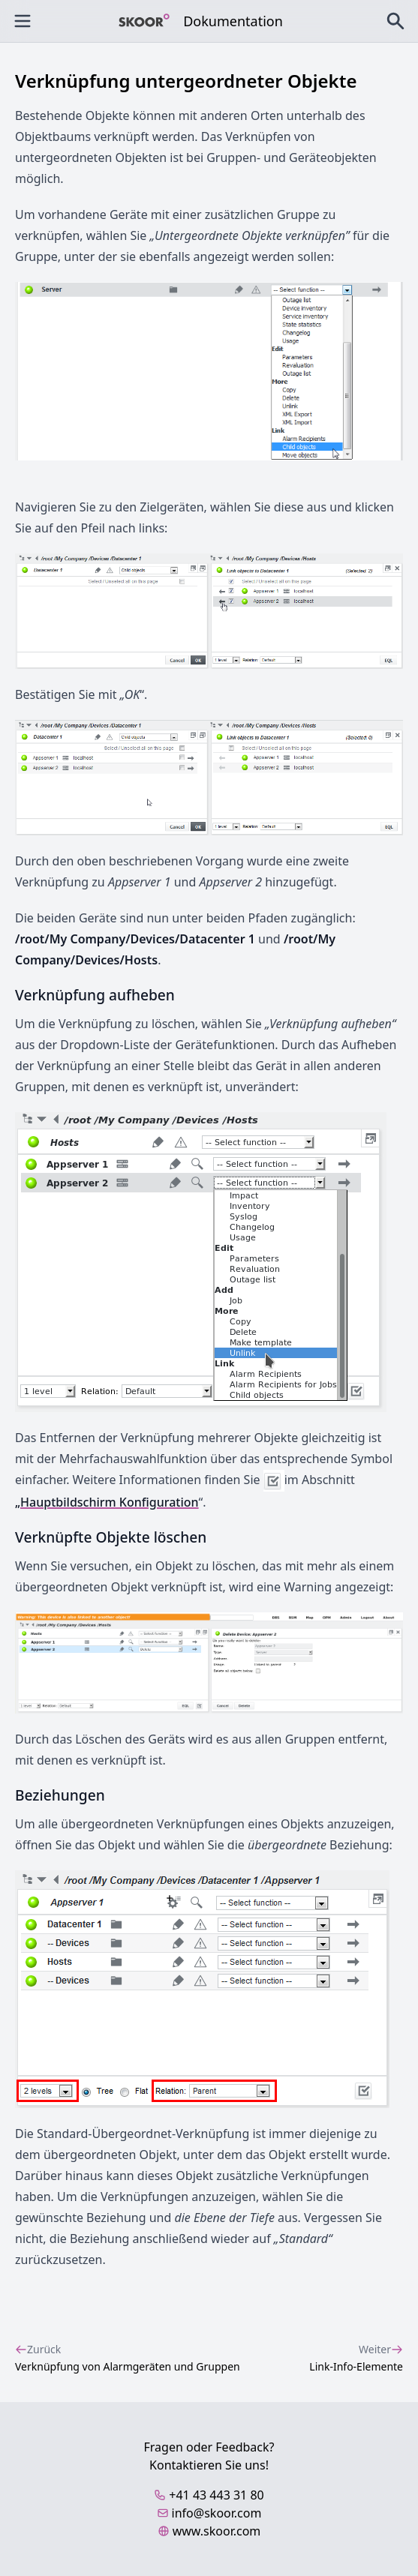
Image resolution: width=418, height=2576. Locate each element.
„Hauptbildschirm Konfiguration (107, 1502)
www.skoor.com (209, 2531)
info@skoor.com (209, 2513)
